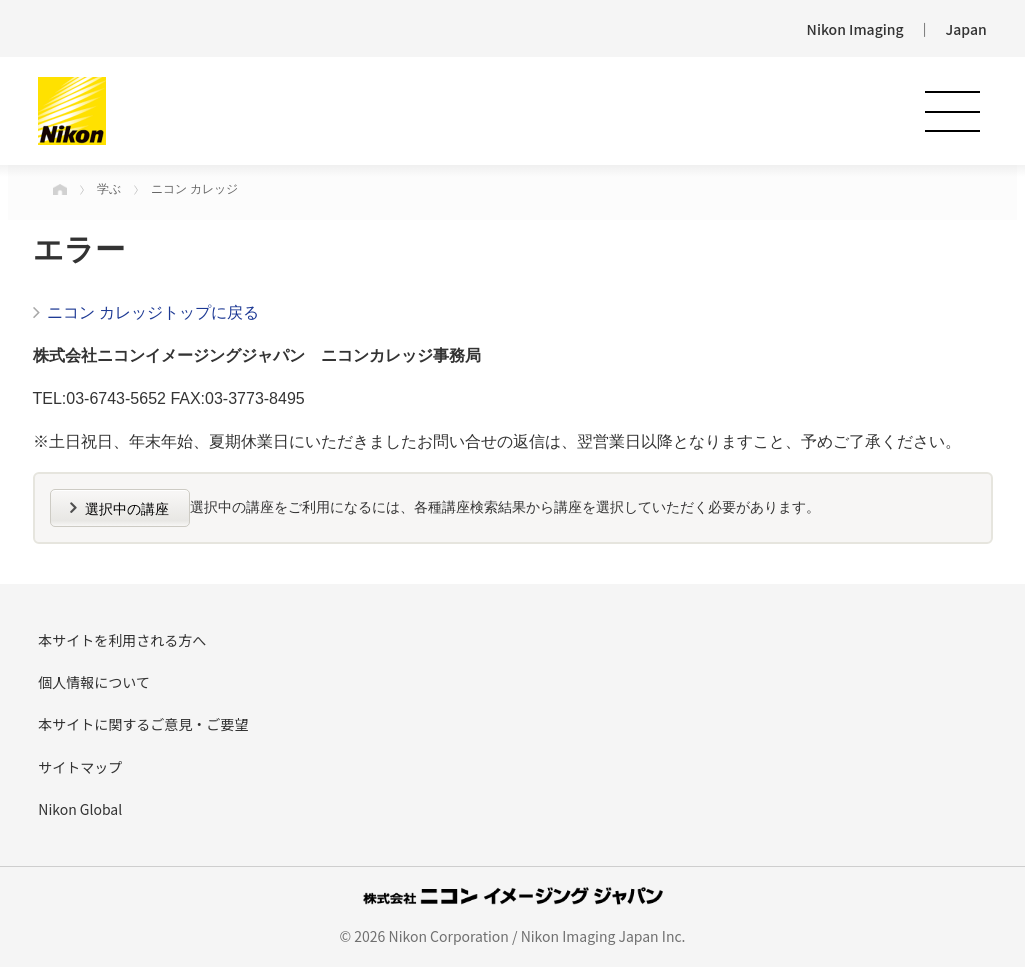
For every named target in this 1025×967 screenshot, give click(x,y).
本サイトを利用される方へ (122, 640)
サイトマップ (80, 767)
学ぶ (109, 189)
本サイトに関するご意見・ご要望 (143, 724)
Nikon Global (80, 809)
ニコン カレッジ (194, 189)
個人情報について (94, 682)
